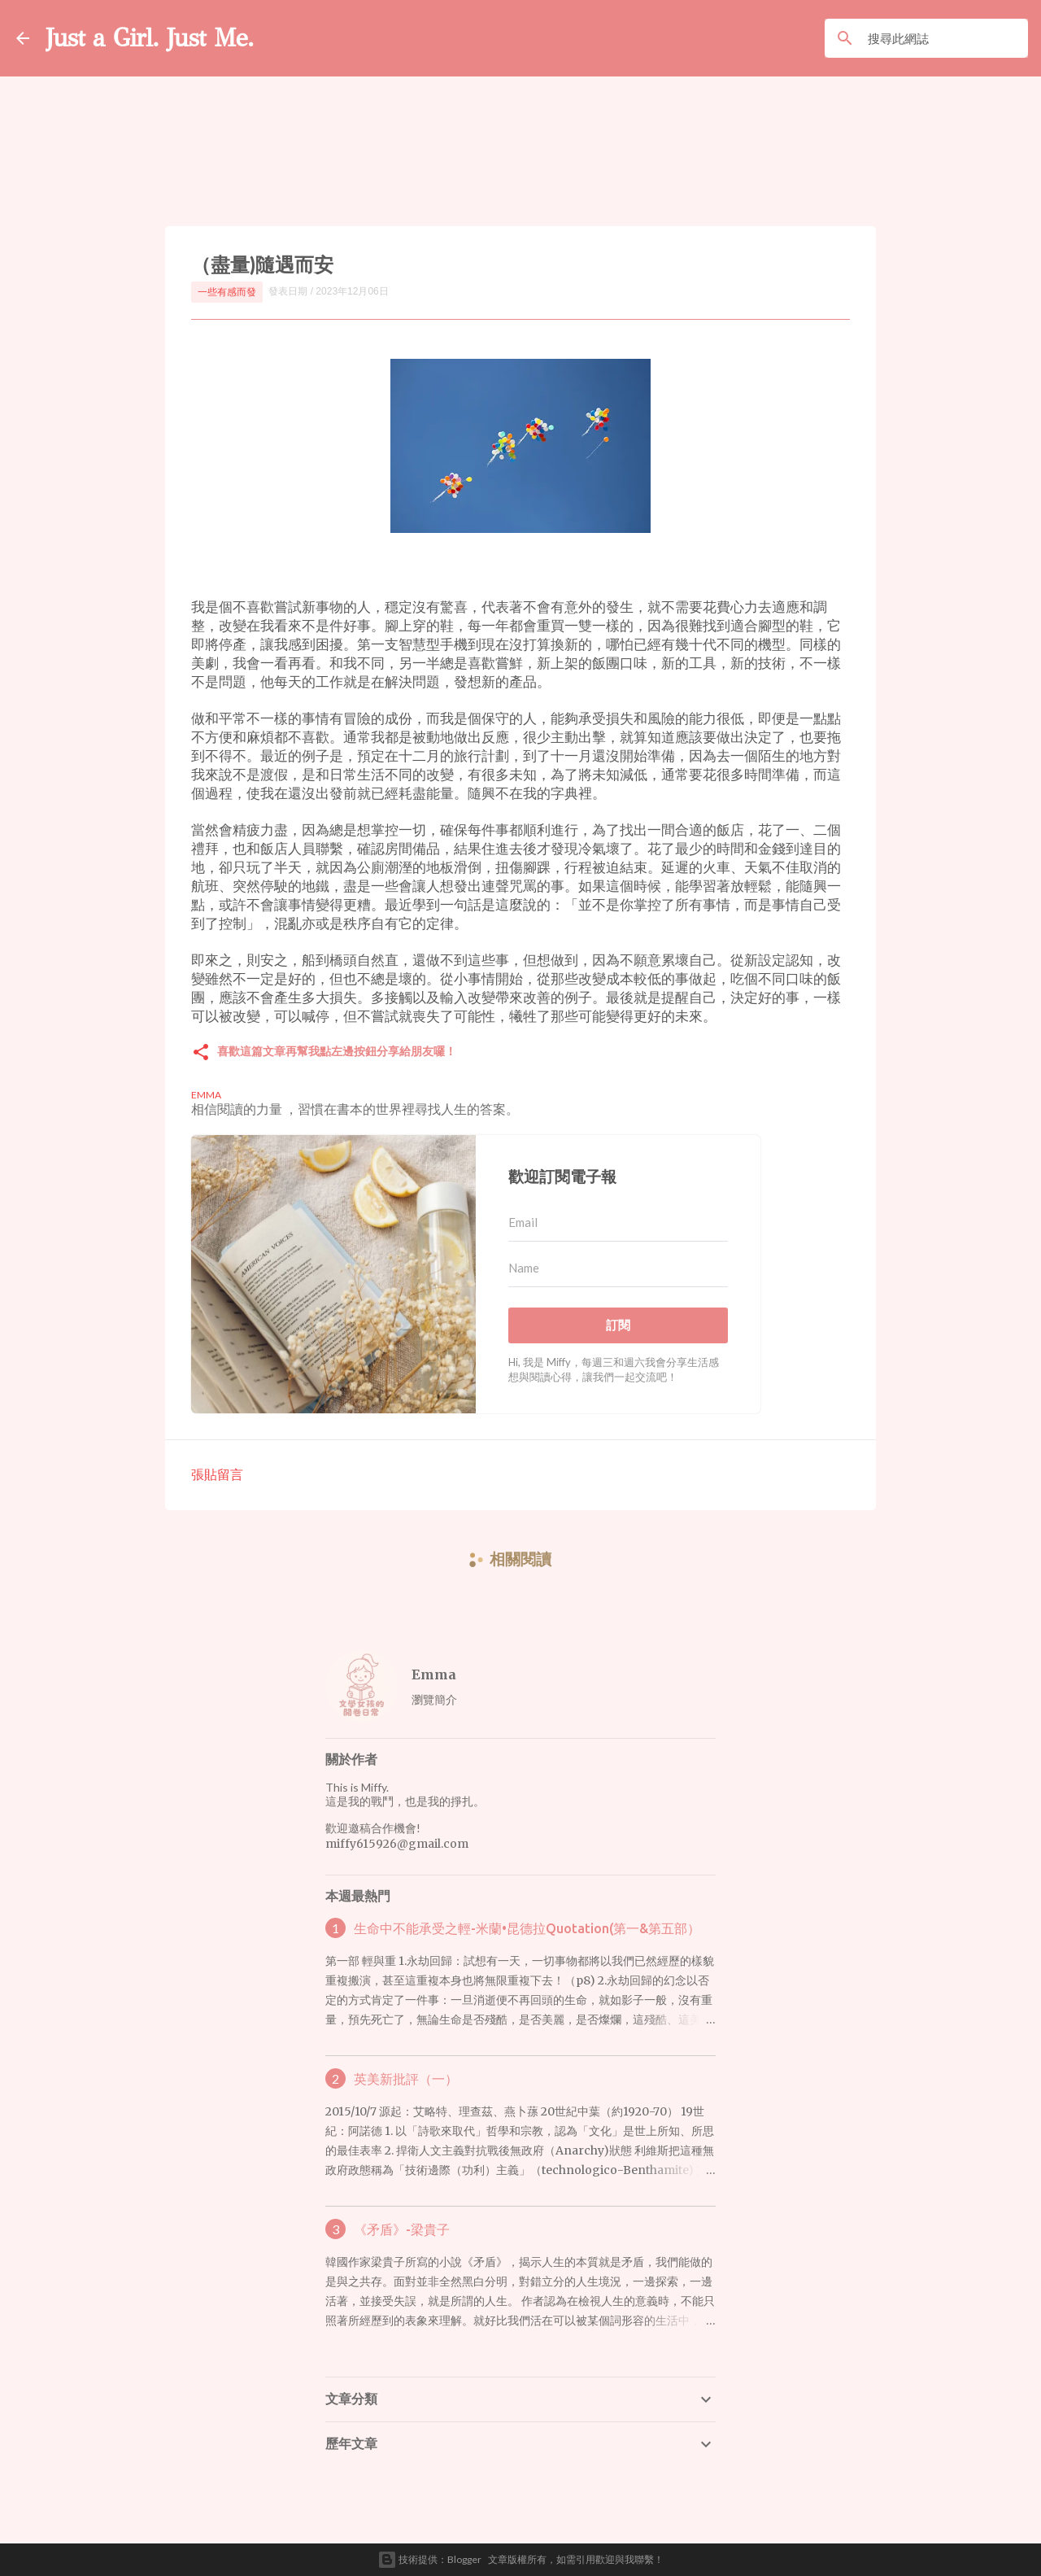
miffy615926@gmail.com (396, 1843)
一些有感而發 (227, 292)
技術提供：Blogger (429, 2559)
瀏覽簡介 (434, 1699)
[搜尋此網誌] (944, 38)
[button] (201, 1053)
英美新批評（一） (406, 2079)
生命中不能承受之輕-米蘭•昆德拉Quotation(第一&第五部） (527, 1928)
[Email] (618, 1223)
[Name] (618, 1268)
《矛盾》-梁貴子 (402, 2229)
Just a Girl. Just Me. (152, 38)
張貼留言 (217, 1474)
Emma (434, 1674)
